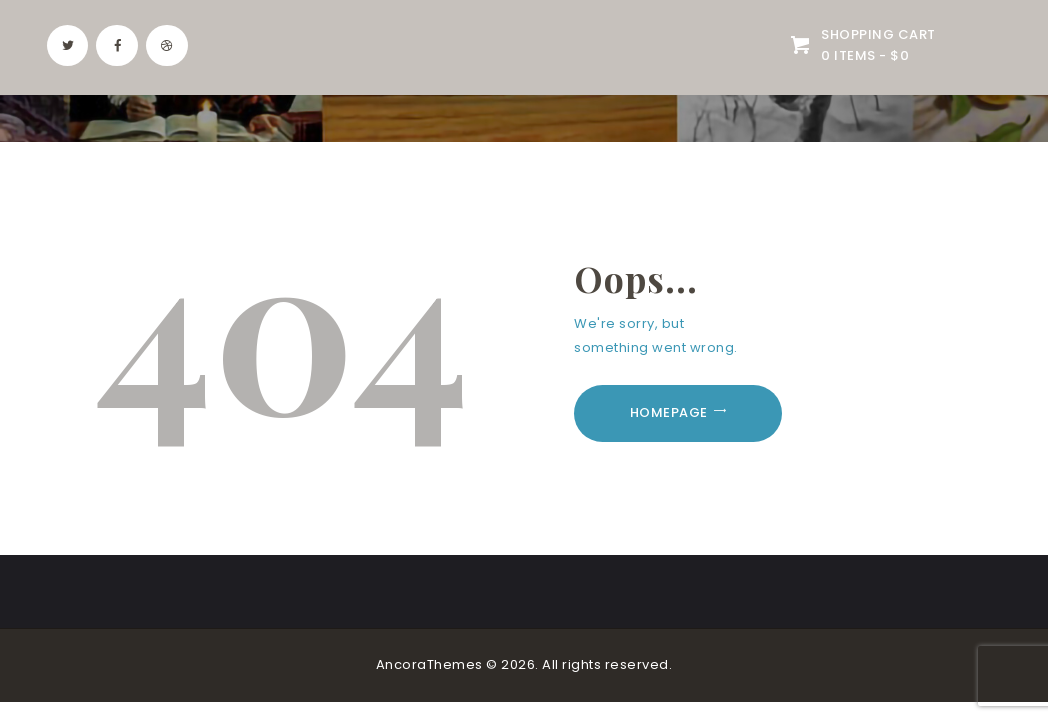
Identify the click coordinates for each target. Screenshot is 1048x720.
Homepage (669, 412)
